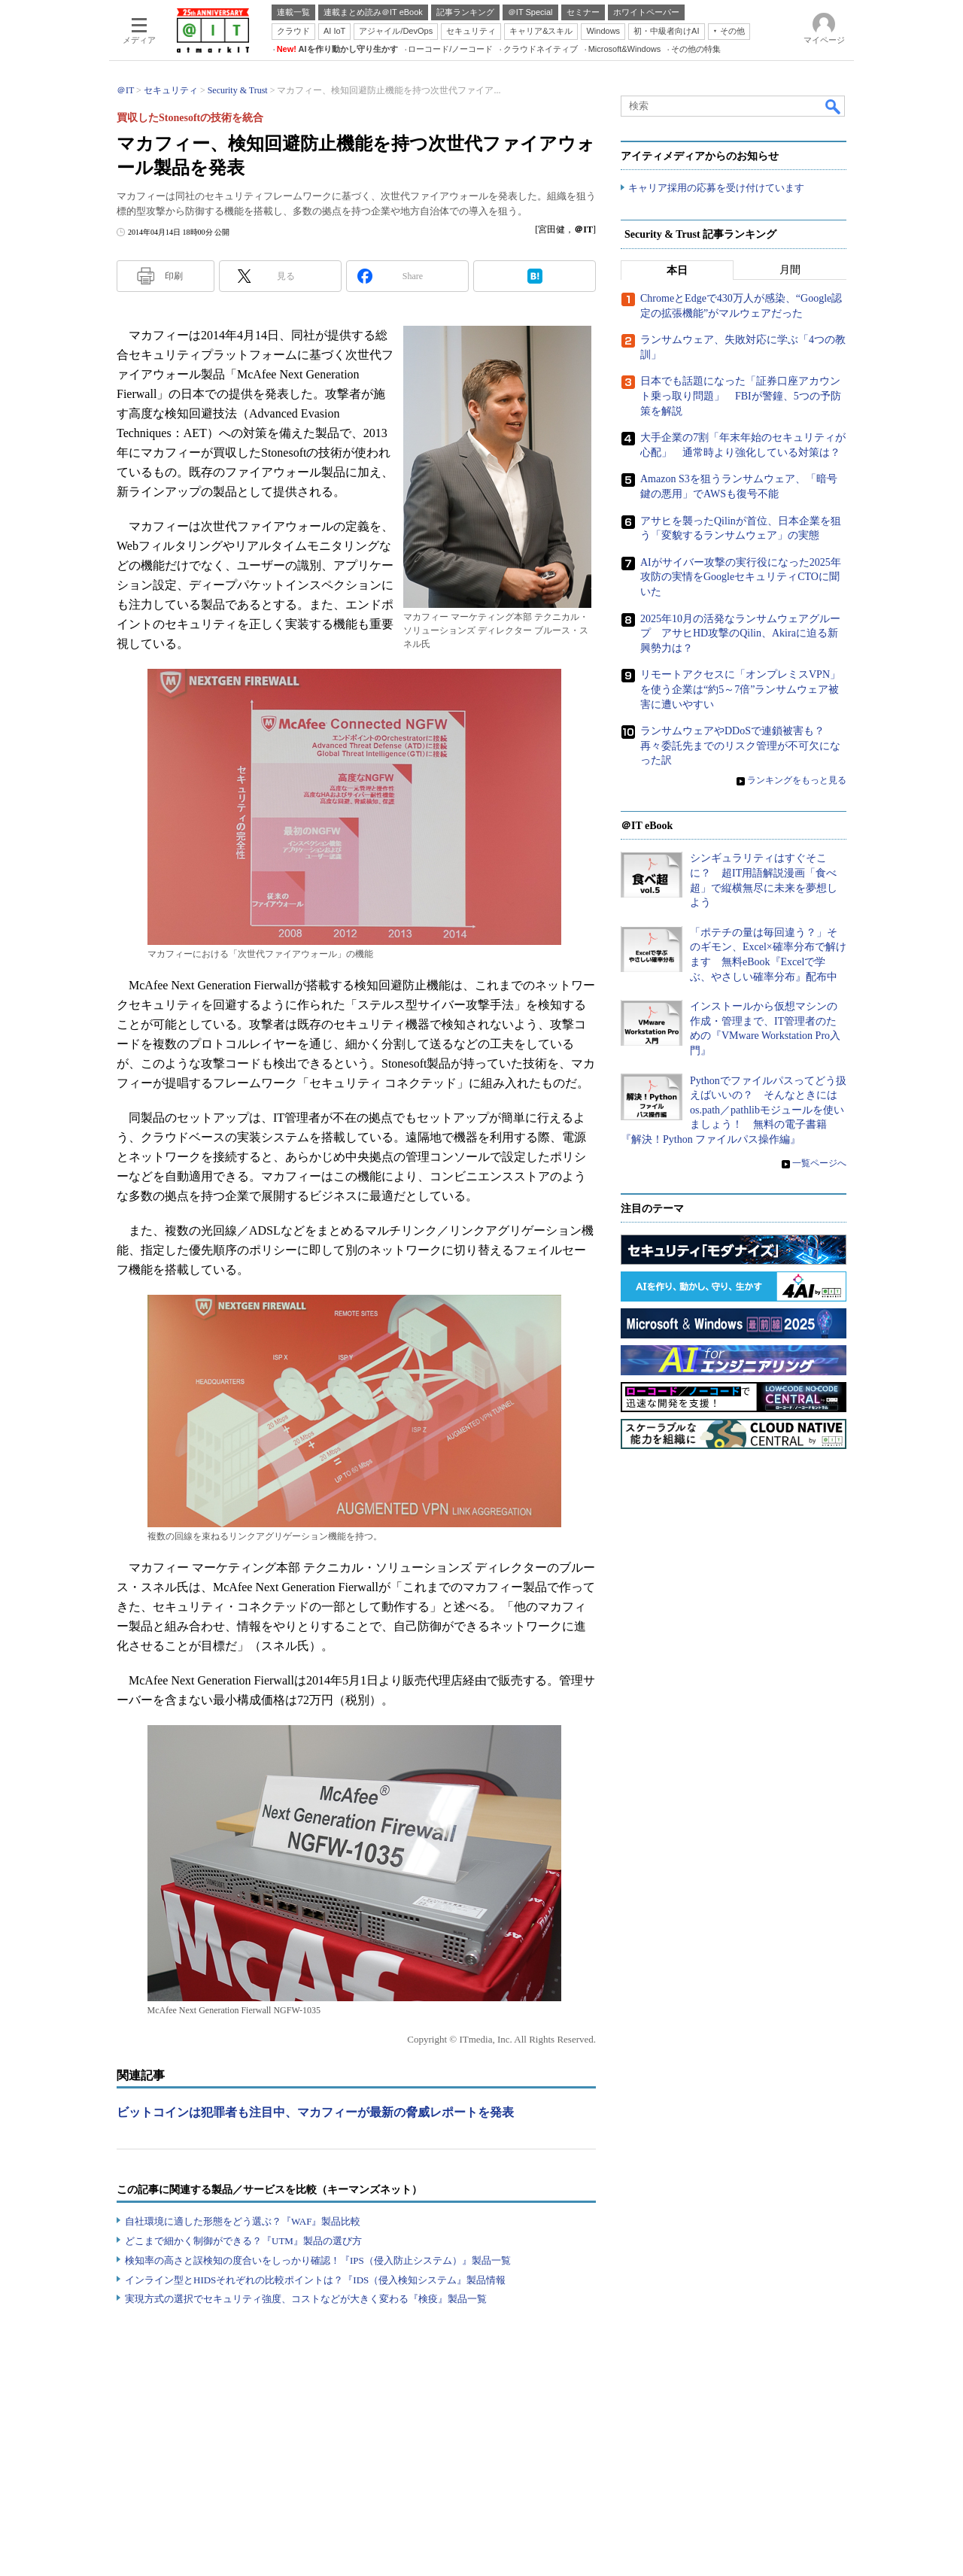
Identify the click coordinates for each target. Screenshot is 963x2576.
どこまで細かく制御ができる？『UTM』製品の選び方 (243, 2240)
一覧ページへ (819, 1163)
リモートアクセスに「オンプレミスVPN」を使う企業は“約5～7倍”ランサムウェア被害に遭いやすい (740, 690)
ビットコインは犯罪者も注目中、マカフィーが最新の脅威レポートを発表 (315, 2112)
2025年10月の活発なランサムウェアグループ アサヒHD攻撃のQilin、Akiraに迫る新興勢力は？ (740, 633)
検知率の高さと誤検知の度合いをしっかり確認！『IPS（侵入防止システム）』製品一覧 (318, 2260)
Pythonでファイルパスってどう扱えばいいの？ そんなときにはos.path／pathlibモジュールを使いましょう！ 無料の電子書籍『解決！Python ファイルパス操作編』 (733, 1110)
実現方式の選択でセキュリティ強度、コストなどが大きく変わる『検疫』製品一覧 (306, 2298)
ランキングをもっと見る (796, 781)
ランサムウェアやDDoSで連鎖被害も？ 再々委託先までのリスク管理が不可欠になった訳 (740, 746)
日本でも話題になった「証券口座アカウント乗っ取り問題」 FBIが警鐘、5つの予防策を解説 (740, 396)
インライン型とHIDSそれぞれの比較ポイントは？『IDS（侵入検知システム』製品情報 (315, 2280)
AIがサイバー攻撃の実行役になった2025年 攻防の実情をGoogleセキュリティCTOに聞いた (746, 577)
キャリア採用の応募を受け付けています (716, 188)
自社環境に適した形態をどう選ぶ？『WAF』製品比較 (242, 2221)
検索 (833, 106)
